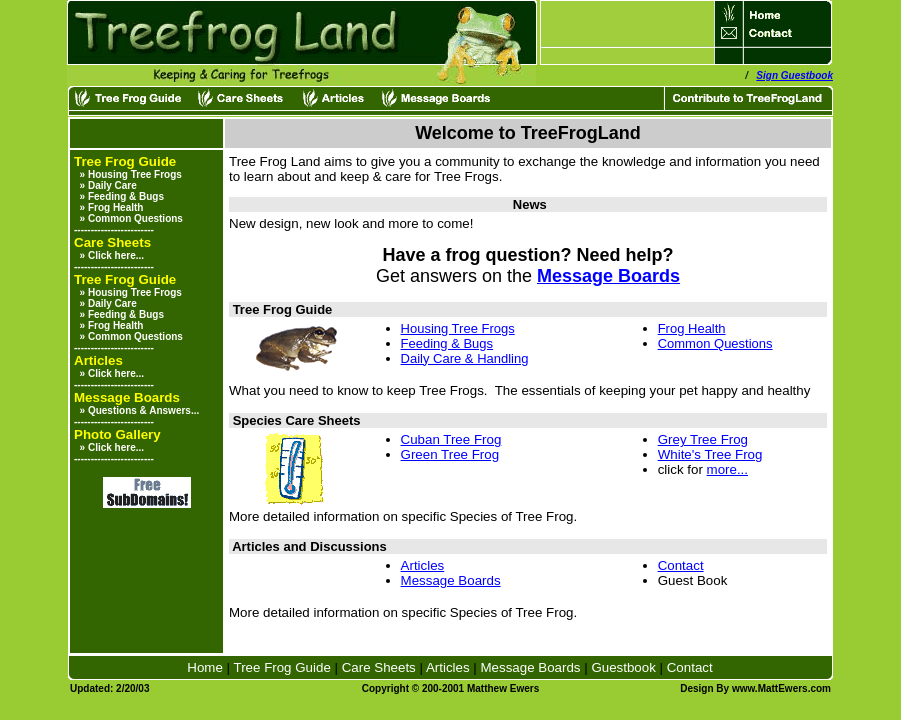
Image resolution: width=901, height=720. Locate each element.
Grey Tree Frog (703, 439)
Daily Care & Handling (465, 358)
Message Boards (608, 276)
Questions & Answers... (143, 410)
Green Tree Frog (450, 454)
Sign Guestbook (794, 75)
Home (205, 667)
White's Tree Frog (710, 454)
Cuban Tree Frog (451, 439)
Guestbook (623, 667)
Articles (423, 565)
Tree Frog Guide (282, 667)
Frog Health (116, 207)
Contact (681, 565)
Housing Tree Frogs (135, 174)
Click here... (116, 255)
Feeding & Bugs (126, 196)
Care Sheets (379, 667)
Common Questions (135, 218)
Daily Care (112, 185)
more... (727, 469)
